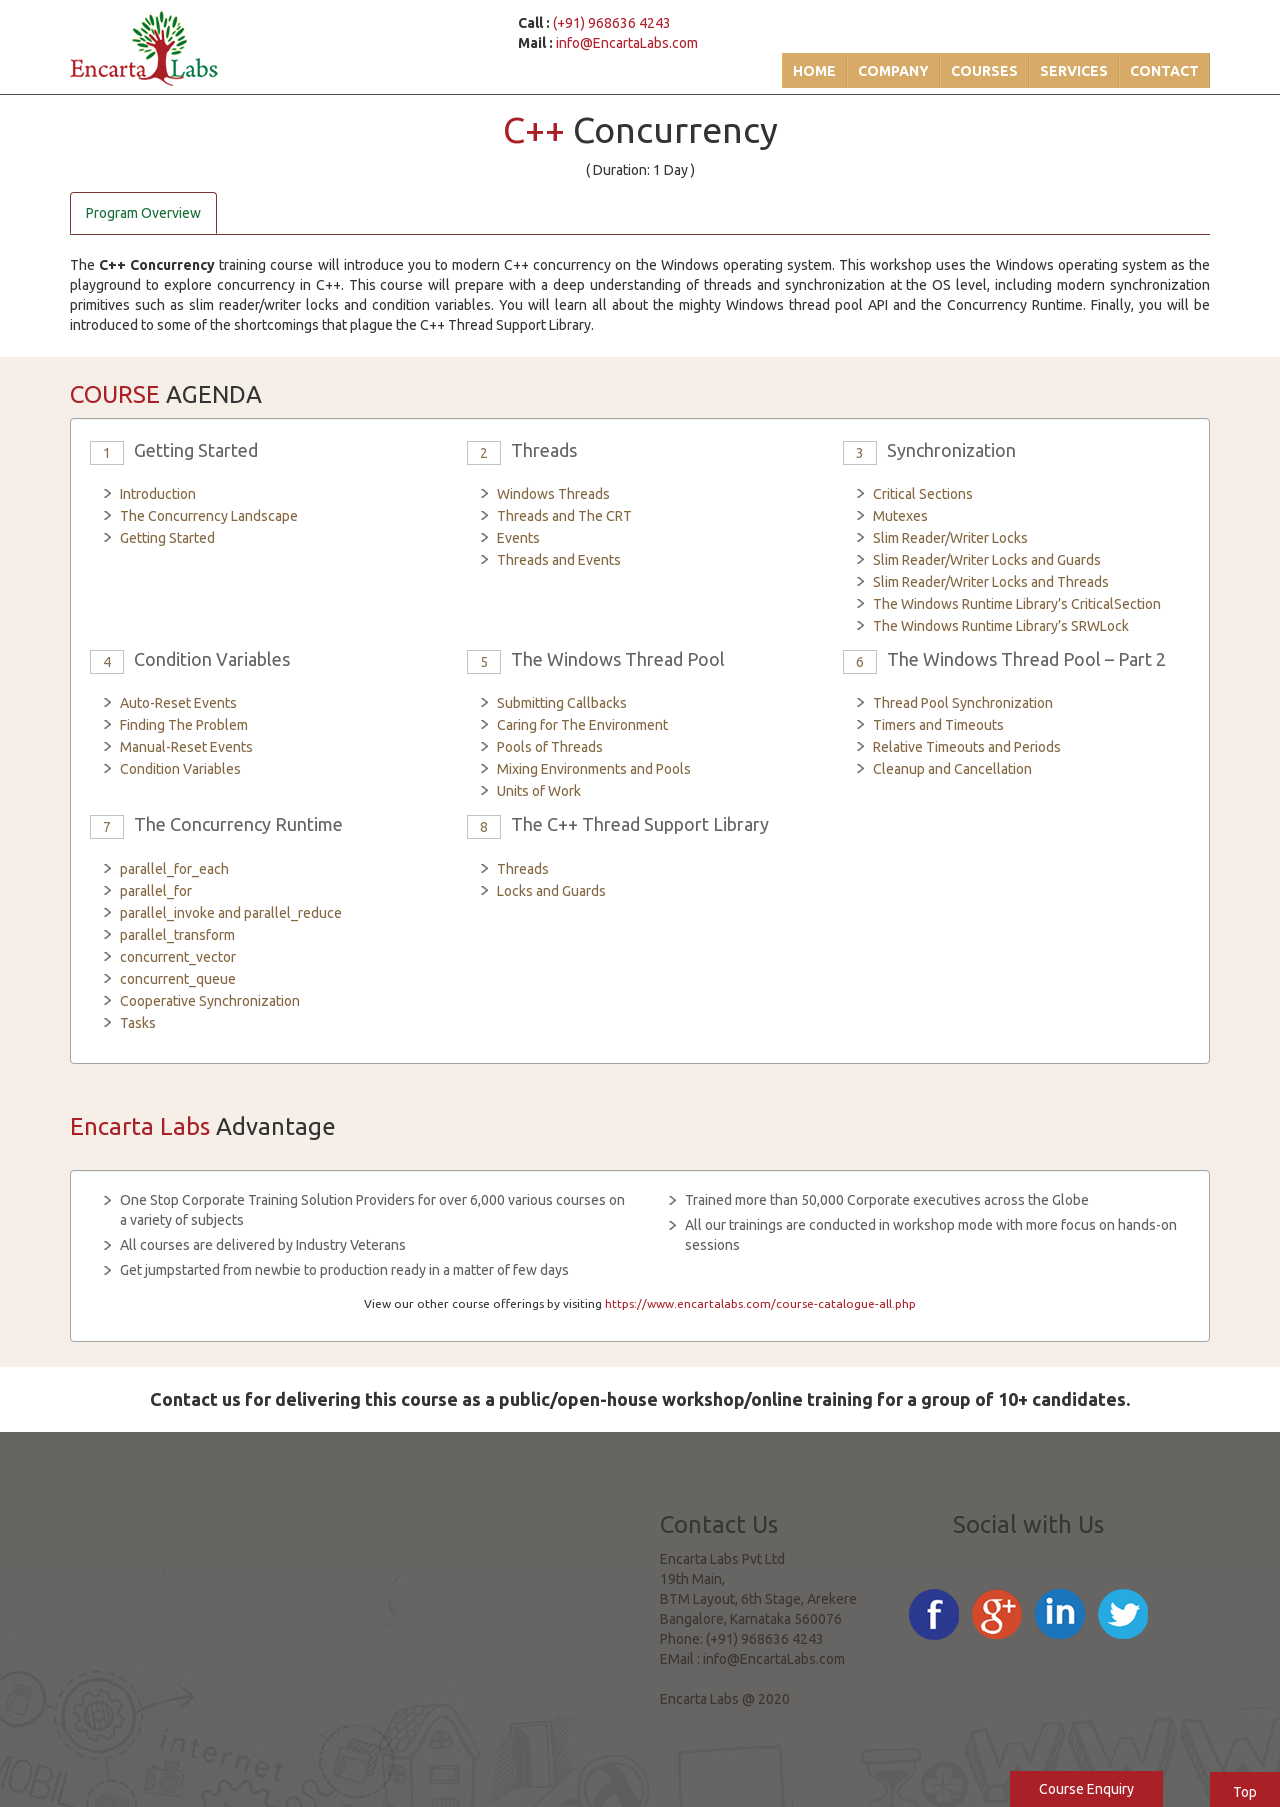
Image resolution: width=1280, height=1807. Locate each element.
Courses (984, 71)
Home (814, 71)
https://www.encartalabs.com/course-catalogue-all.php (760, 1303)
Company (893, 71)
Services (1074, 71)
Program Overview (143, 213)
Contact (1164, 71)
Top (1245, 1792)
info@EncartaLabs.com (627, 43)
